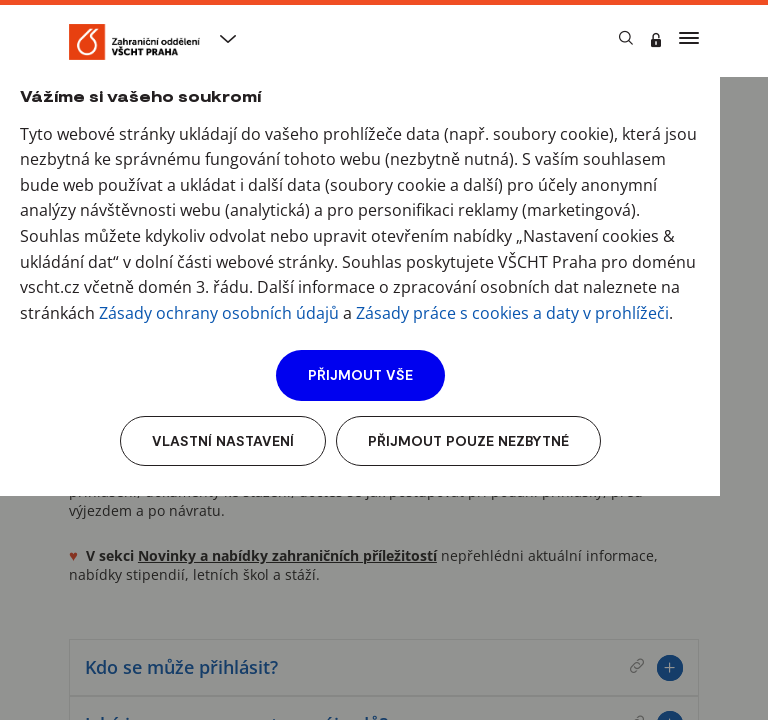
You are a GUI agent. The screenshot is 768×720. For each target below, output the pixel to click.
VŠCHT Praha (112, 86)
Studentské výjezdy (247, 86)
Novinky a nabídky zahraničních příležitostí (287, 555)
